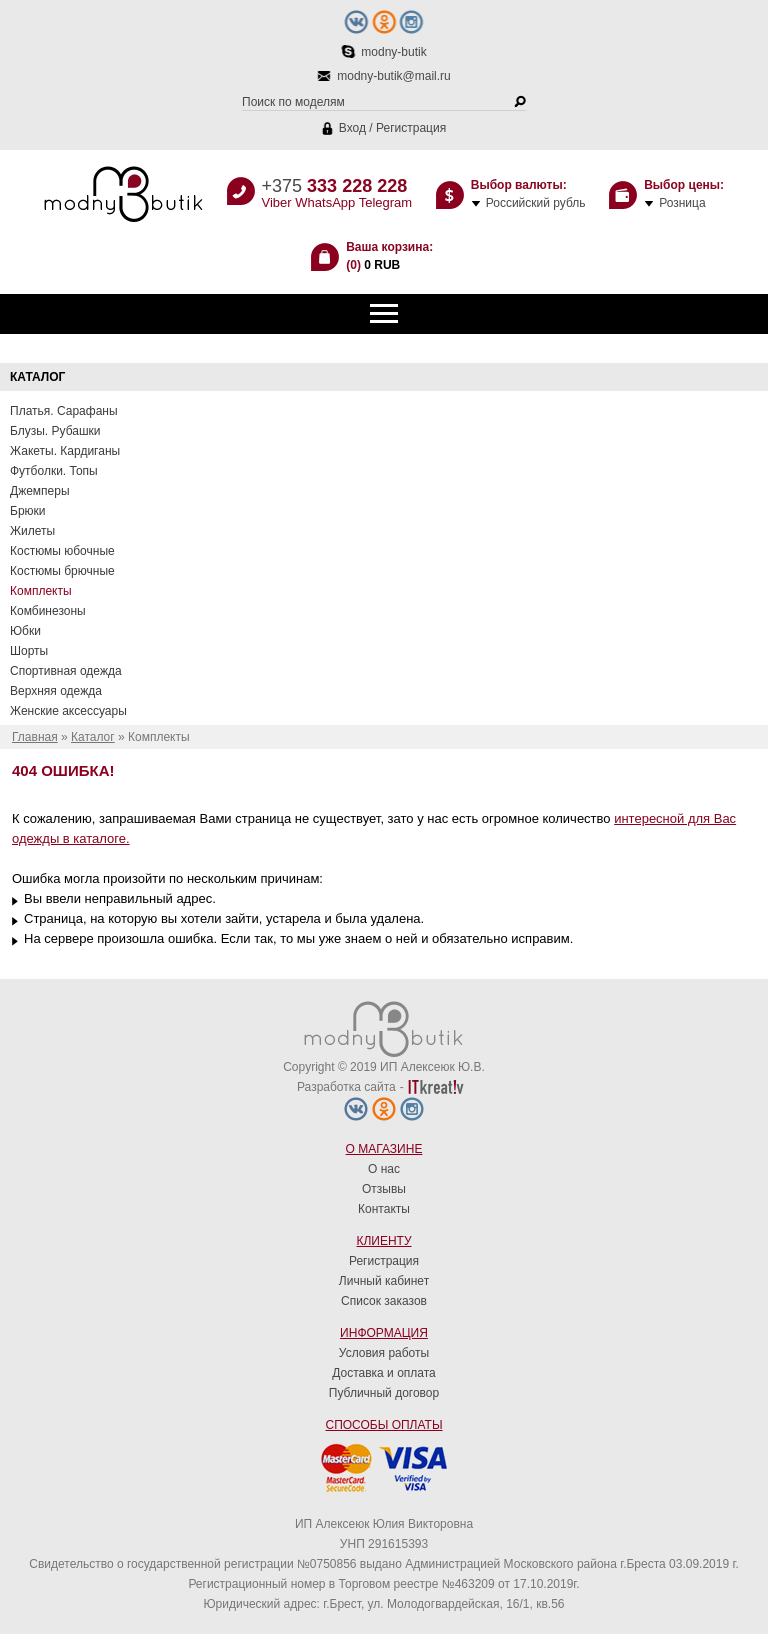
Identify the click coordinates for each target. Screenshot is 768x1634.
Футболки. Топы (54, 471)
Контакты (384, 1209)
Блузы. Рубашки (55, 431)
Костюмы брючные (62, 571)
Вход (352, 128)
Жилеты (32, 531)
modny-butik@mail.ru (394, 76)
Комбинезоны (48, 611)
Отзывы (384, 1189)
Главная (35, 737)
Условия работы (384, 1353)
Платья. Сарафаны (64, 411)
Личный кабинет (384, 1281)
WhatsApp (325, 202)
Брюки (28, 511)
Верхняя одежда (56, 691)
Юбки (25, 631)
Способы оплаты (383, 1425)
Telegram (385, 202)
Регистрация (411, 128)
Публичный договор (384, 1393)
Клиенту (383, 1241)
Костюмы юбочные (62, 551)
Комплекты (41, 591)
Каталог (93, 737)
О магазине (384, 1149)
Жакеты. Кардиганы (65, 451)
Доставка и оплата (384, 1373)
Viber (277, 202)
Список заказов (384, 1301)
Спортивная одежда (66, 671)
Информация (384, 1333)
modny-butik (393, 52)
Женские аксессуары (68, 711)
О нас (384, 1169)
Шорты (29, 651)
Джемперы (40, 491)
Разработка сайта (346, 1087)
